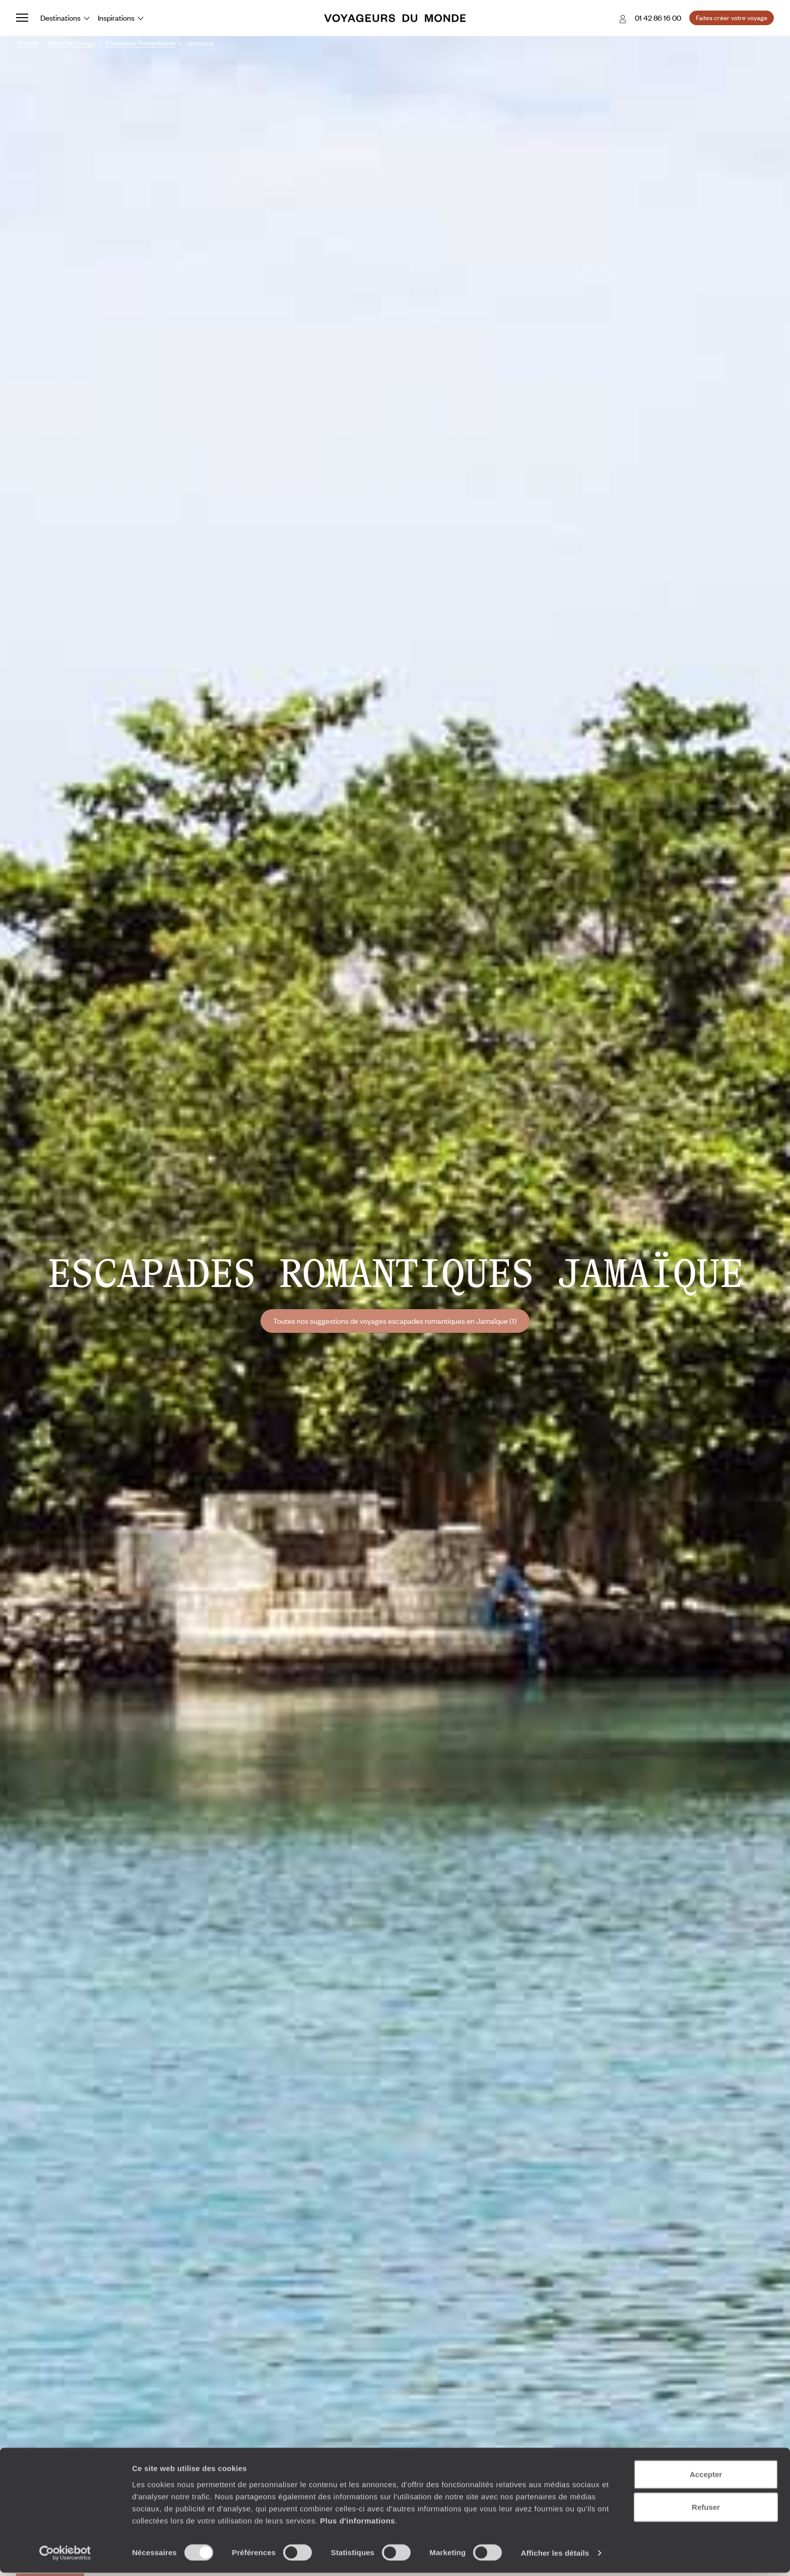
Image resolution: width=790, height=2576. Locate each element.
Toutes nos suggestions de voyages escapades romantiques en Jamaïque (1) (395, 1321)
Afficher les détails (555, 2556)
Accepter (706, 2477)
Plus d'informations (357, 2523)
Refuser (706, 2510)
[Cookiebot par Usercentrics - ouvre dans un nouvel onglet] (65, 2556)
